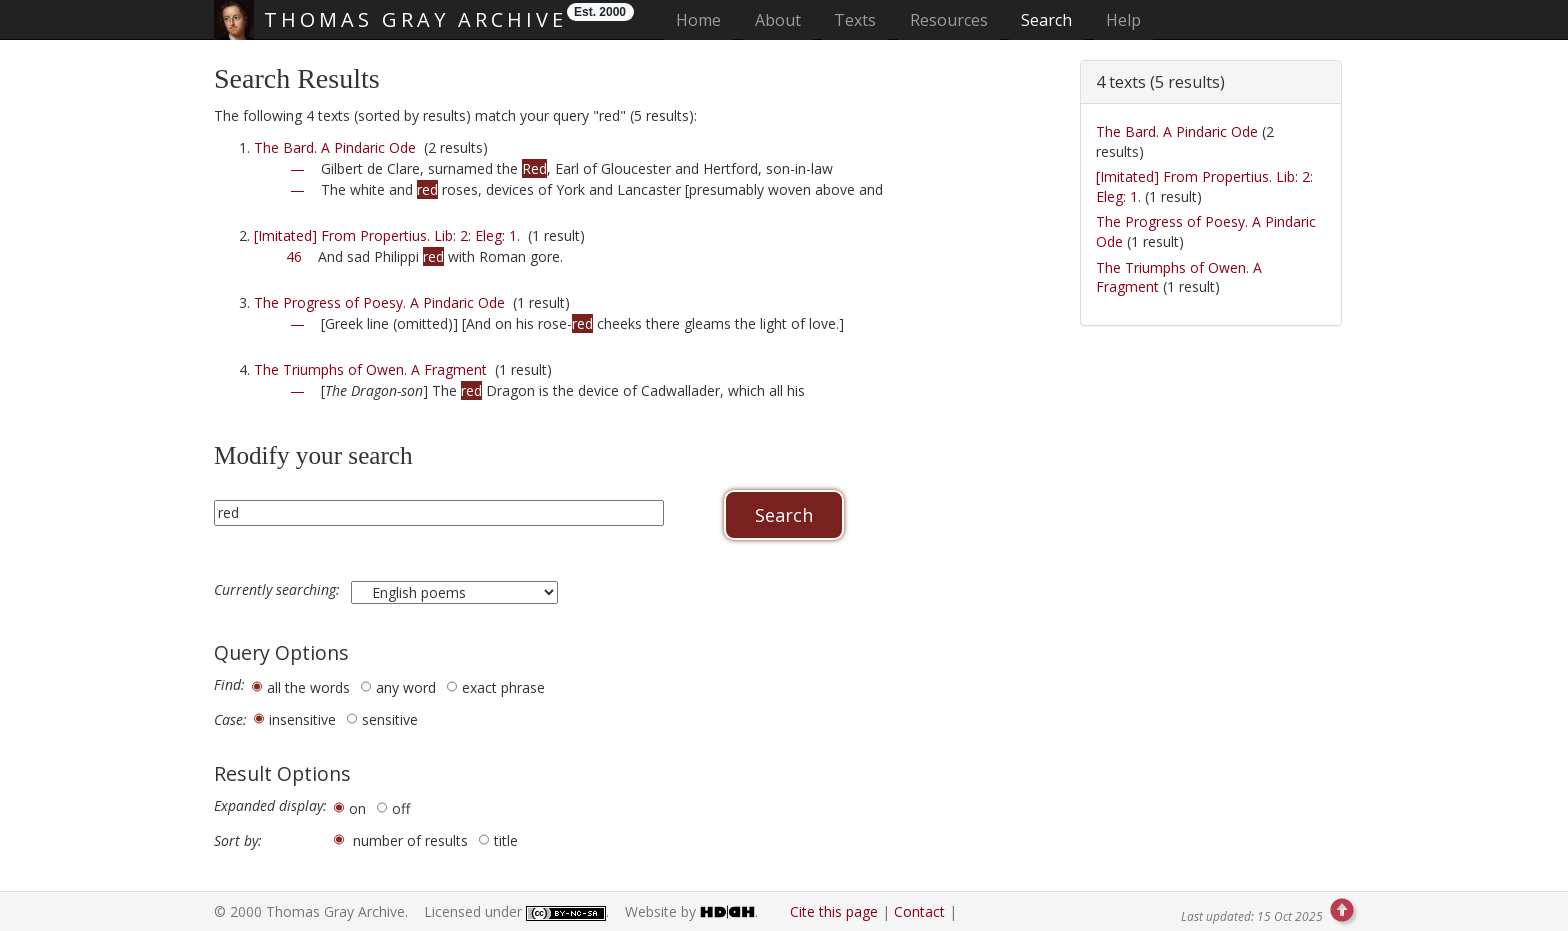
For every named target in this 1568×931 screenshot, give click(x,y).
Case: (230, 720)
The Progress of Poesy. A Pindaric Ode (379, 302)
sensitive (390, 719)
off (401, 808)
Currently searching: (279, 590)
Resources (949, 20)
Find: (229, 685)
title (506, 840)
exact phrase (503, 687)
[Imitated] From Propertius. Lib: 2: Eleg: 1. (387, 235)
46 (294, 256)
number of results (410, 840)
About (778, 20)
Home (704, 19)
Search (1046, 20)
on (357, 808)
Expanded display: (270, 806)
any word (406, 687)
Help (1123, 20)
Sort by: (238, 841)
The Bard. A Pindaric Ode (335, 147)
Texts (855, 20)
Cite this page (834, 911)
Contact (919, 911)
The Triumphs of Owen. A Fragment (370, 369)
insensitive (302, 719)
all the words (308, 687)
